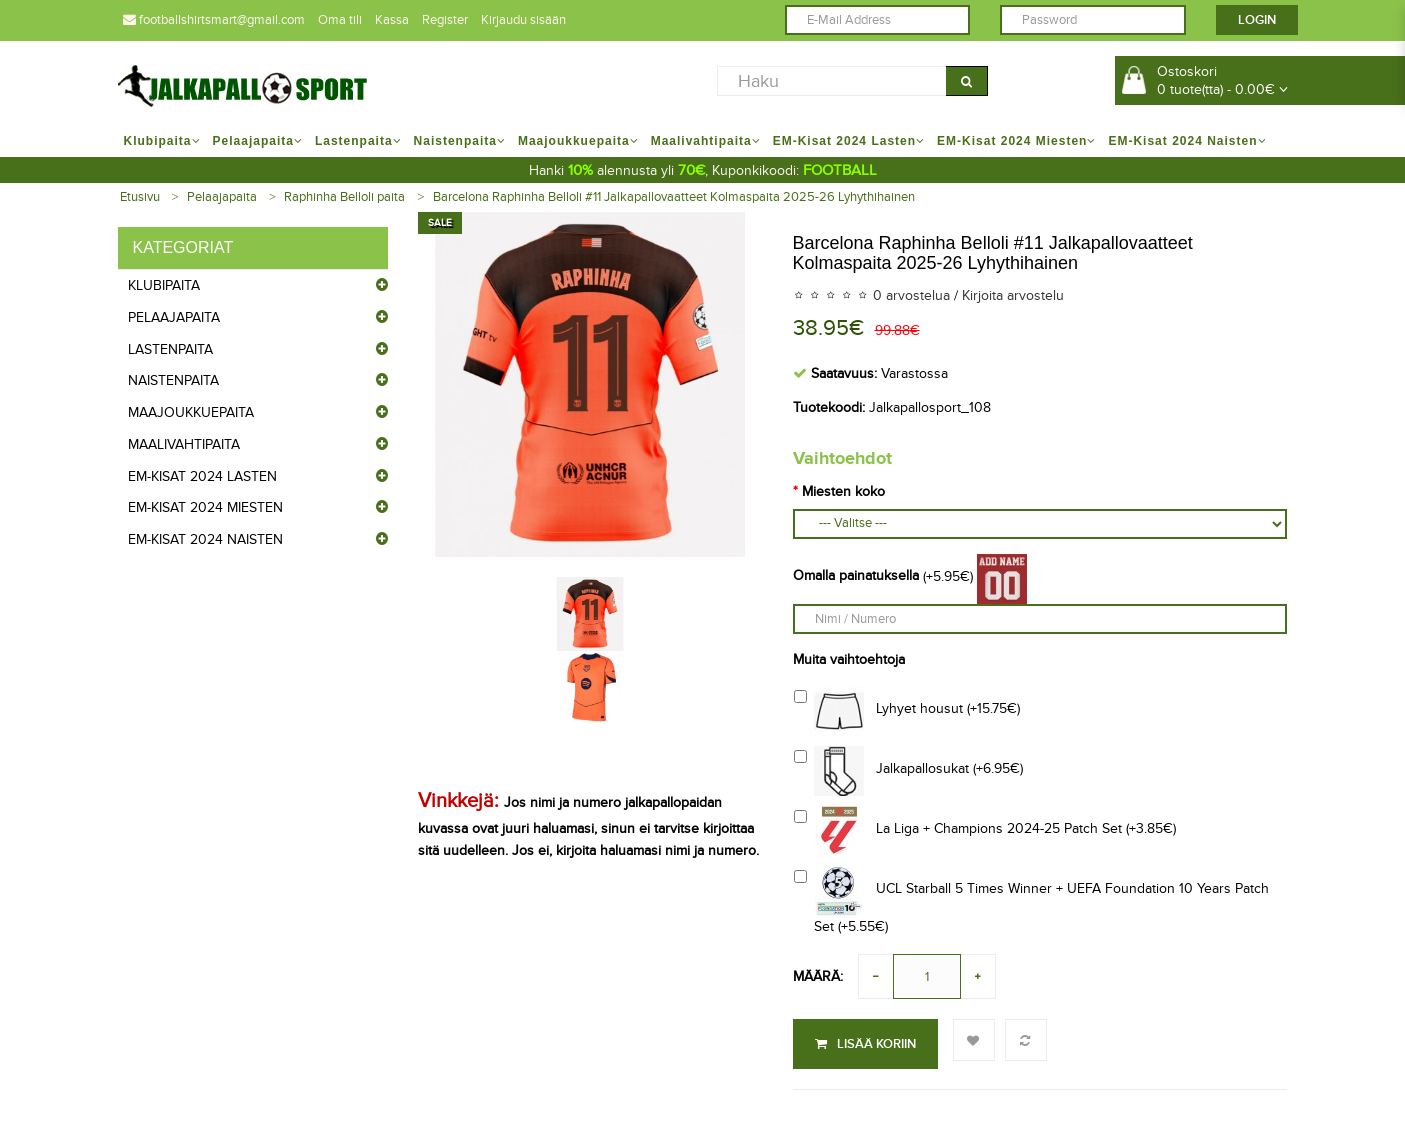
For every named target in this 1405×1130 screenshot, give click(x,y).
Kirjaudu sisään (523, 20)
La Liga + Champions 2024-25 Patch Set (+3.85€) (985, 831)
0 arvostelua (911, 295)
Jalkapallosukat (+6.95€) (908, 771)
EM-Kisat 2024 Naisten (205, 539)
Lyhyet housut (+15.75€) (907, 711)
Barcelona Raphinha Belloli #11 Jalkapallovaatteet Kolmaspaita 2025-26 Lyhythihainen (674, 197)
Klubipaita (164, 285)
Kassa (392, 20)
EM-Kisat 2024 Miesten (205, 507)
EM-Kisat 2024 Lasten (202, 476)
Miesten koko (843, 491)
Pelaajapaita (222, 197)
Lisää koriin (865, 1044)
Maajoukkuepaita (191, 412)
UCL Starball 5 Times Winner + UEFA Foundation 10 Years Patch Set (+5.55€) (1031, 900)
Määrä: (818, 976)
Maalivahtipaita (184, 444)
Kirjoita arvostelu (1013, 295)
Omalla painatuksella (856, 575)
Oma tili (340, 20)
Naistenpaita (173, 380)
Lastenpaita (170, 349)
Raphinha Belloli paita (344, 197)
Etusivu (140, 197)
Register (445, 20)
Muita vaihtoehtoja (849, 659)
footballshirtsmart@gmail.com (214, 20)
